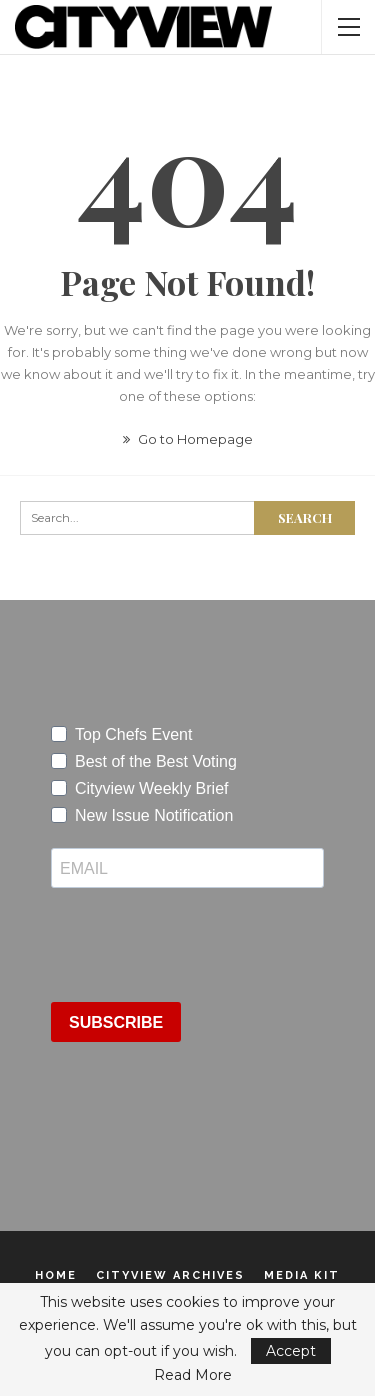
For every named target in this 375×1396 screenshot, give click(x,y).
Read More (193, 1375)
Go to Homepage (188, 439)
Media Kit (302, 1275)
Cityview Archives (170, 1275)
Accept (291, 1351)
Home (56, 1275)
